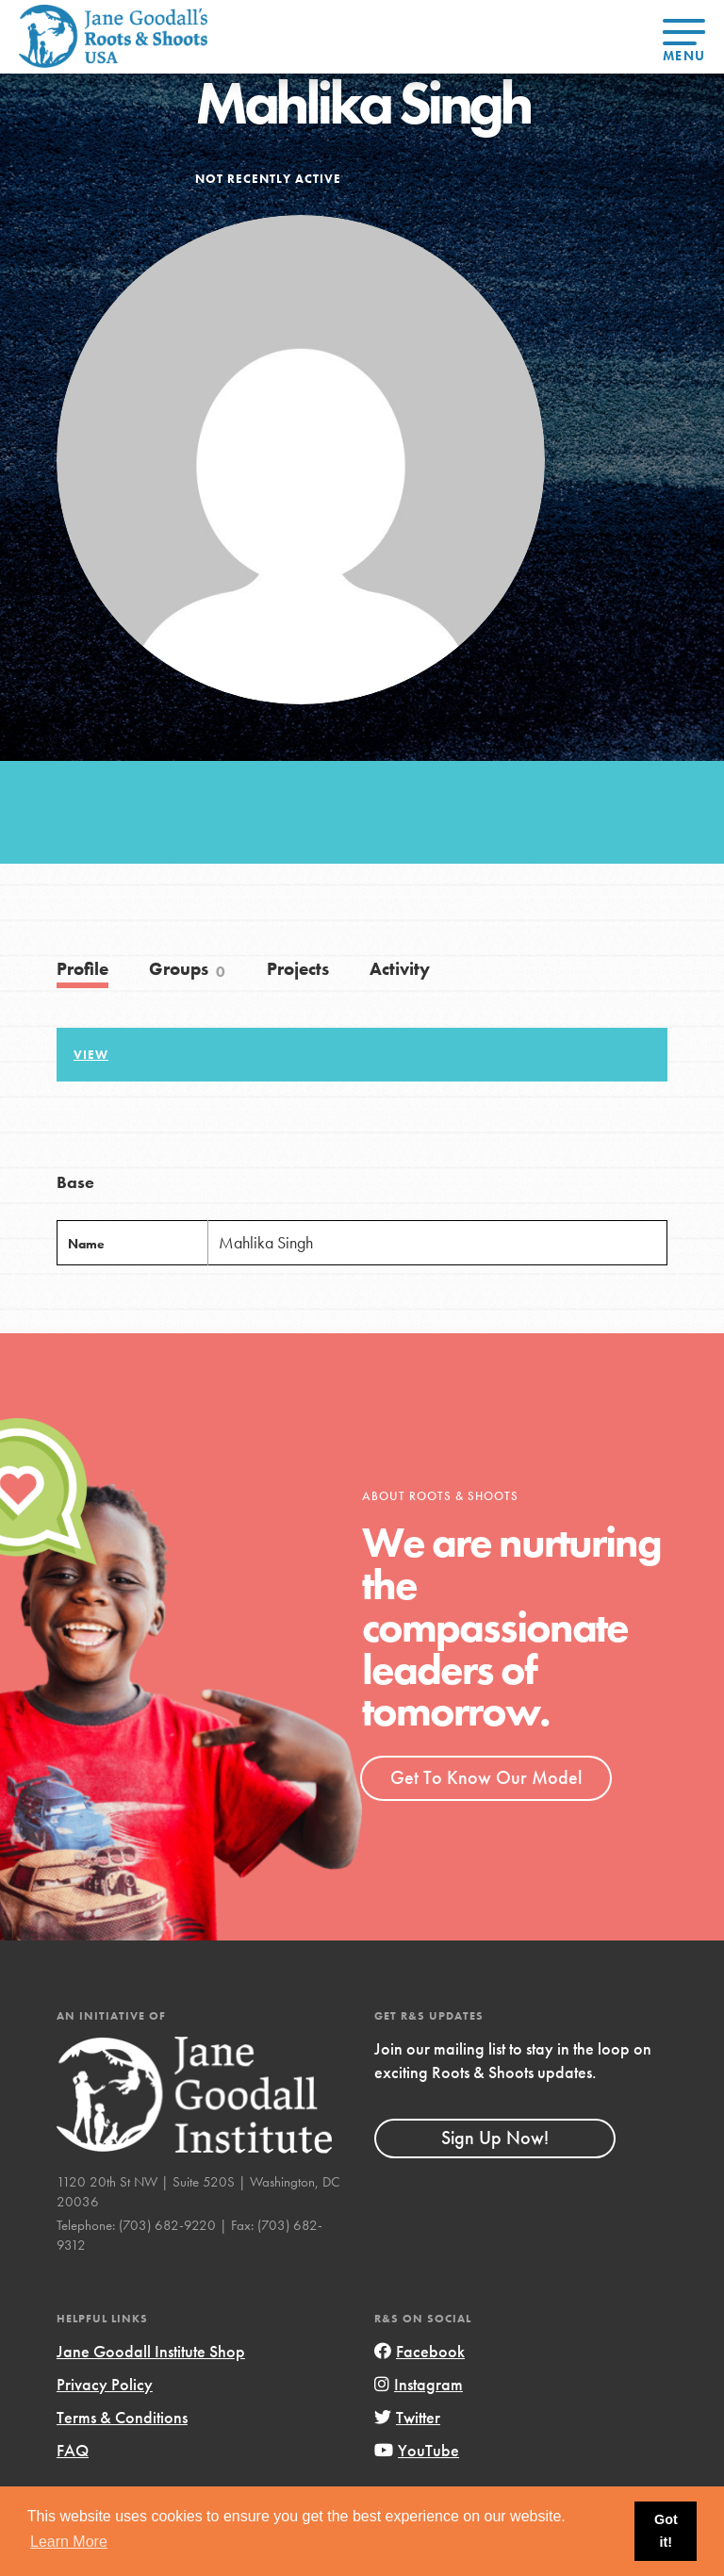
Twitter (407, 2417)
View (91, 1055)
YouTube (416, 2450)
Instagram (418, 2384)
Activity (400, 969)
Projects (298, 969)
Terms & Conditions (122, 2417)
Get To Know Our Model (486, 1777)
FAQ (73, 2450)
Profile (82, 969)
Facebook (419, 2351)
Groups (187, 969)
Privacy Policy (105, 2384)
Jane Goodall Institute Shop (151, 2351)
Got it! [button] (666, 2531)
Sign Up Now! (495, 2137)
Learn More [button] (68, 2542)
